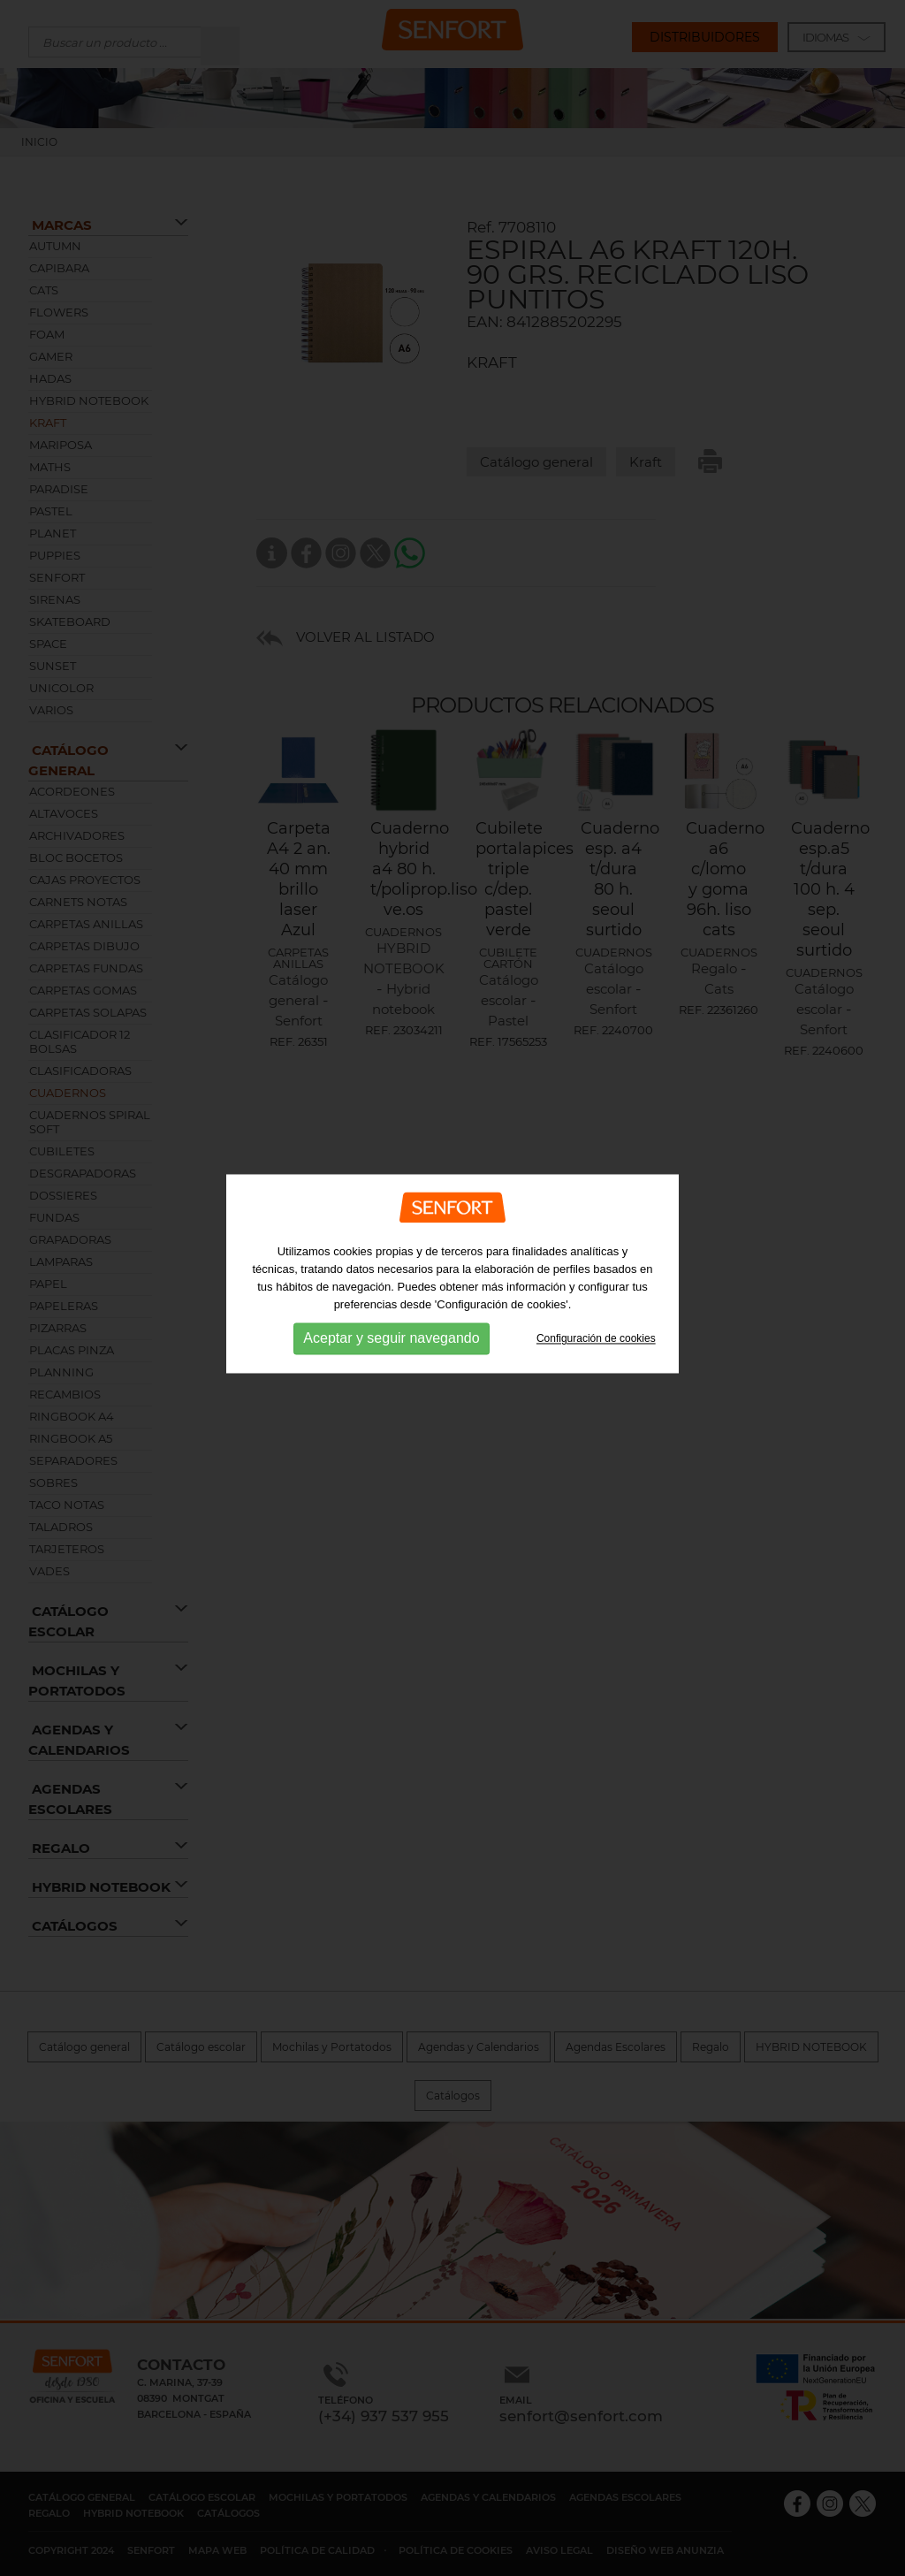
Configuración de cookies (596, 1305)
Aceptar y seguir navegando (391, 1306)
